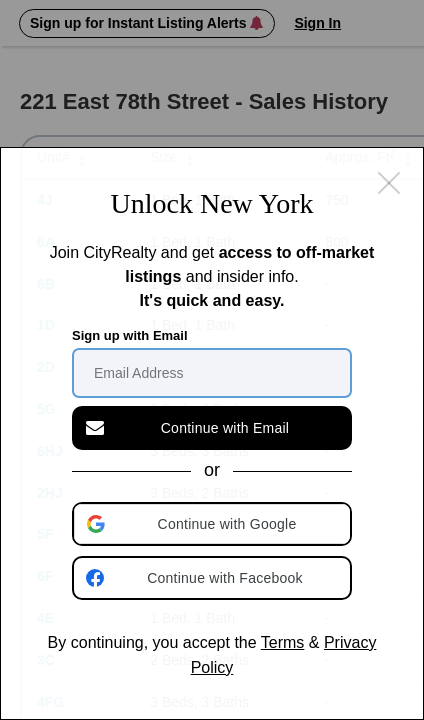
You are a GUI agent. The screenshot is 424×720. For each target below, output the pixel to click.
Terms (283, 642)
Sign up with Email (130, 335)
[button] (214, 524)
